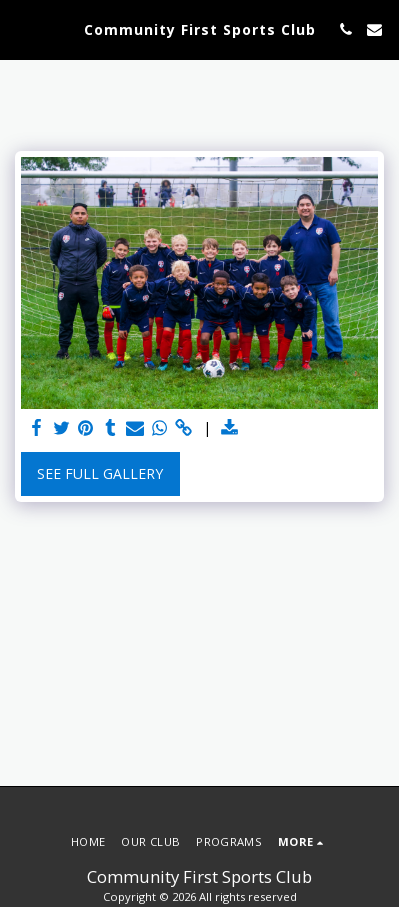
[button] (22, 28)
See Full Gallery (100, 473)
